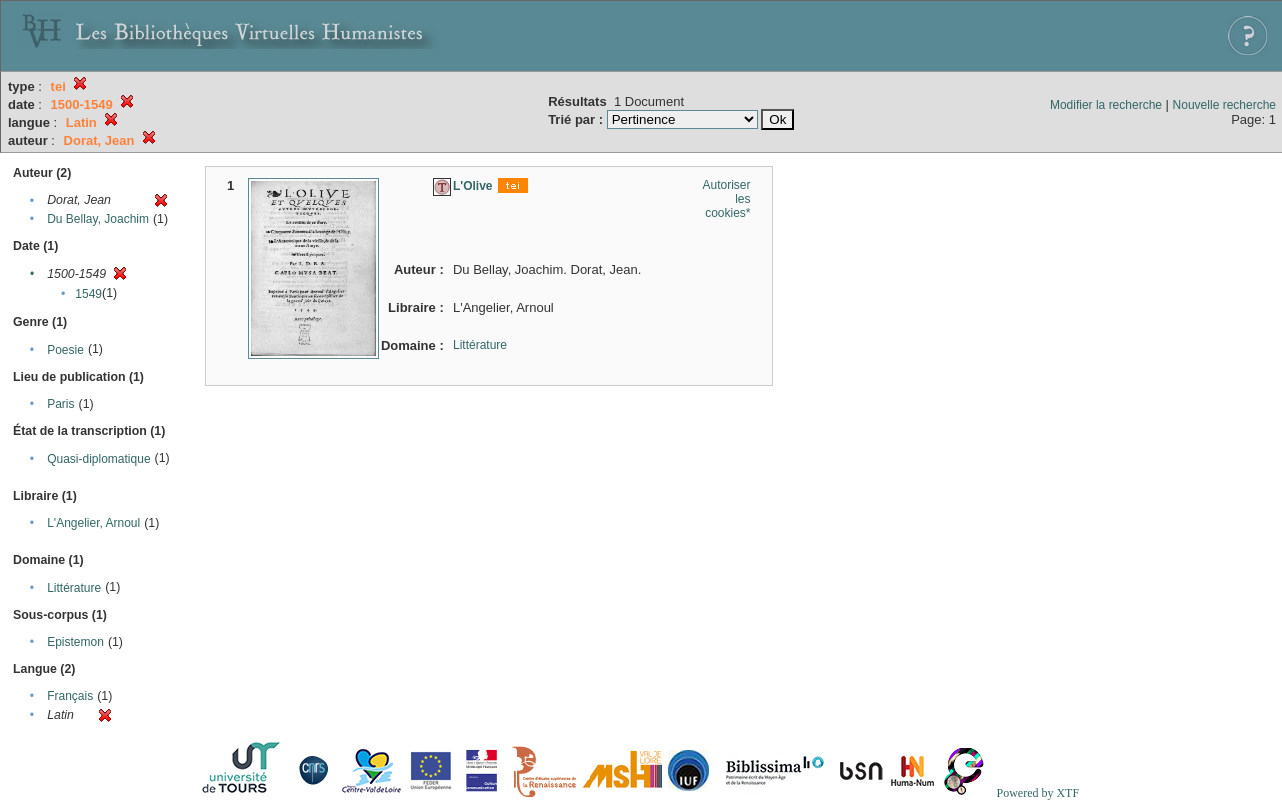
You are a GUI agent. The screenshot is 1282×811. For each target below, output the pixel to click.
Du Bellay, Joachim (98, 219)
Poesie (65, 350)
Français (70, 696)
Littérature (74, 588)
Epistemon (75, 642)
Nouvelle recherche (1224, 105)
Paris (60, 404)
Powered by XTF (1037, 793)
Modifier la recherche (1106, 105)
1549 (88, 294)
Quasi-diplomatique (98, 459)
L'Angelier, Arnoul (93, 523)
